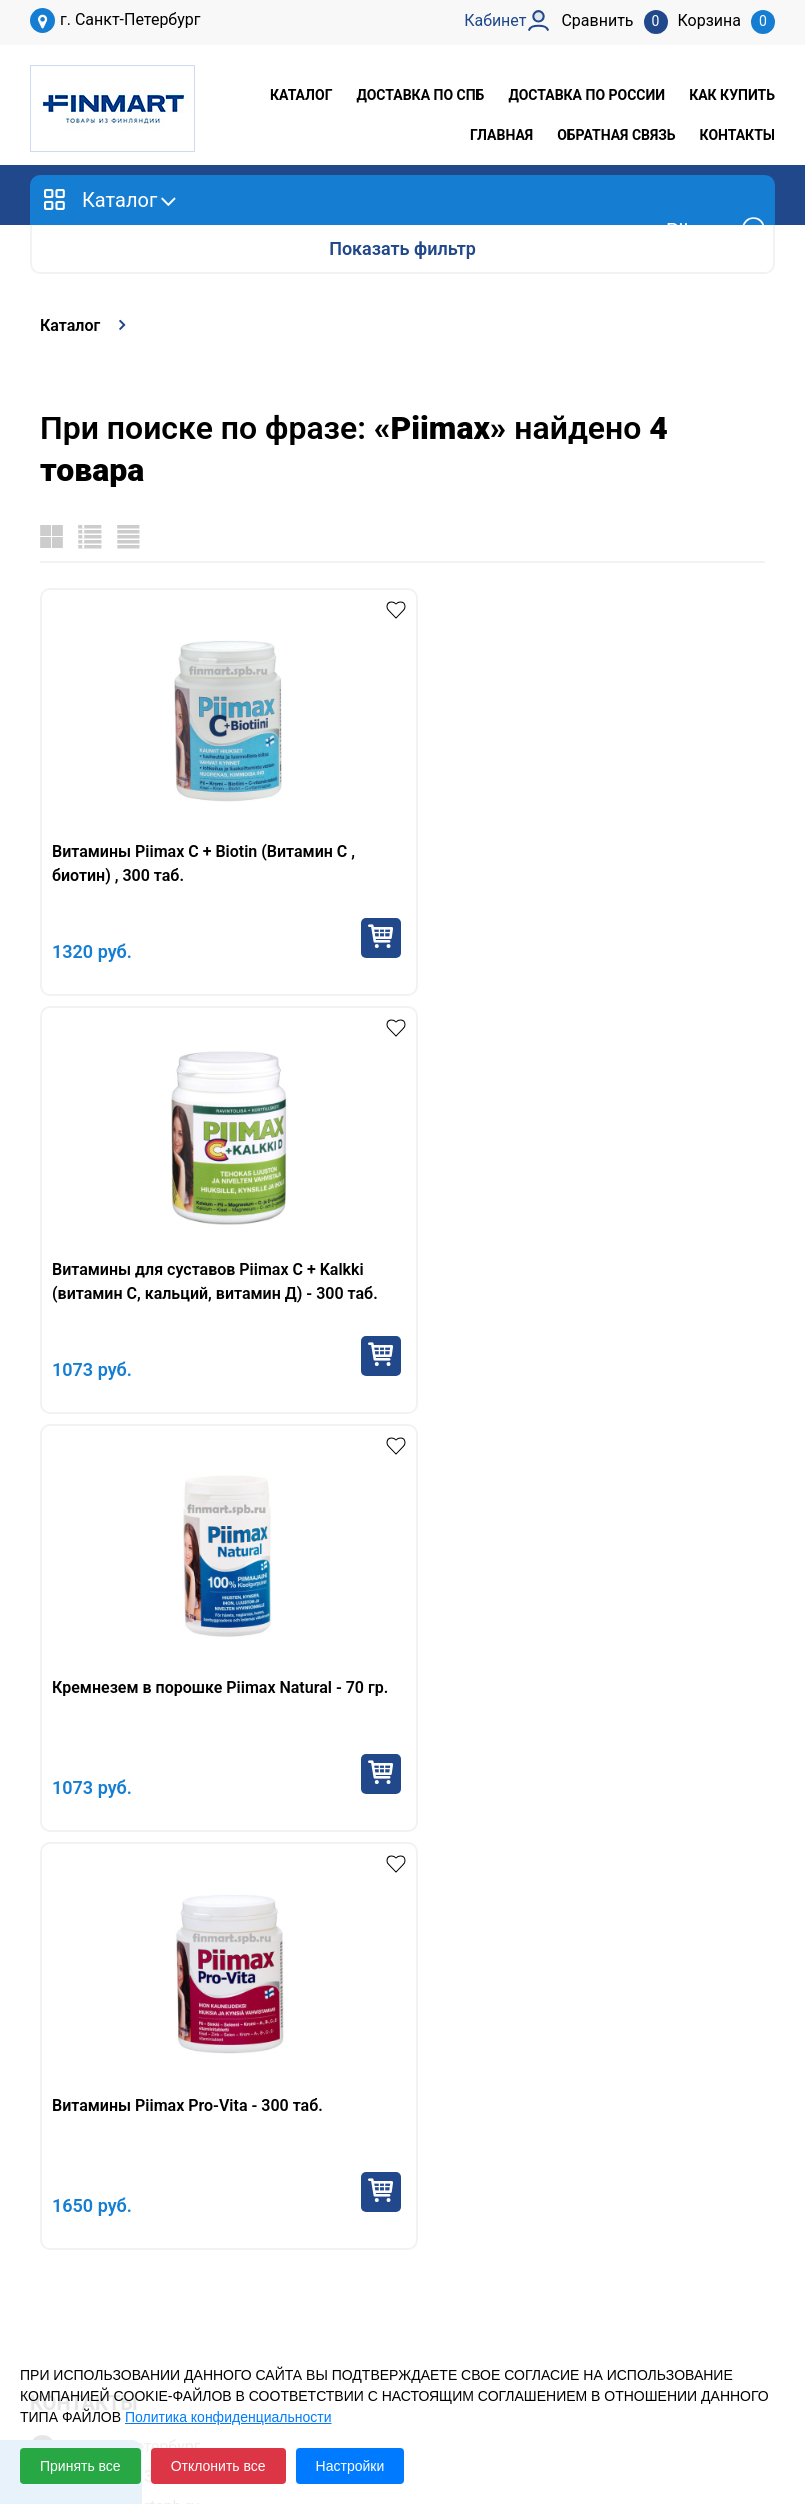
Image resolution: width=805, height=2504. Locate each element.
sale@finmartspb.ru (130, 1670)
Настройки (350, 2466)
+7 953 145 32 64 (122, 1640)
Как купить (732, 95)
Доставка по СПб (420, 95)
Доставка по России (586, 95)
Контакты (737, 135)
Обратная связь (616, 135)
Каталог (301, 95)
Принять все (80, 2466)
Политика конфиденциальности (228, 2417)
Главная (501, 135)
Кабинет (61, 2255)
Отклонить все (218, 2466)
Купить (361, 938)
